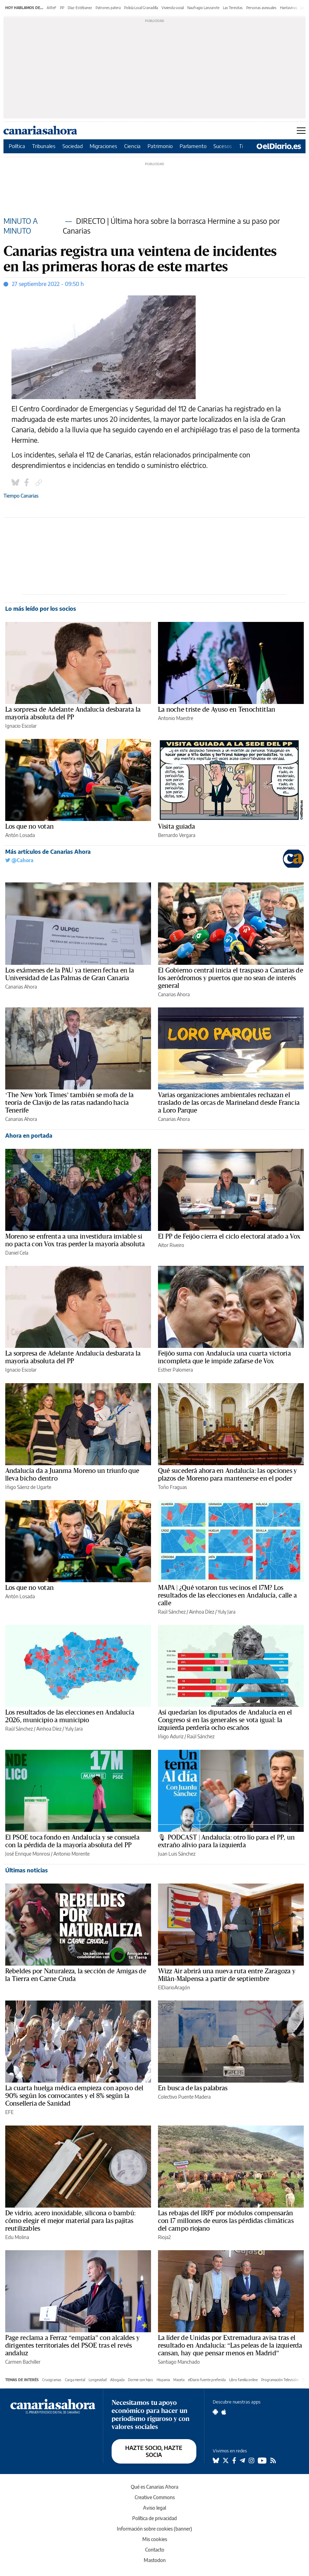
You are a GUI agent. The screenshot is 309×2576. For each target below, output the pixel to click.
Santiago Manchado (179, 2362)
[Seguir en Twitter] (226, 2460)
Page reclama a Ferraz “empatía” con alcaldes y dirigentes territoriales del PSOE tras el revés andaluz (72, 2345)
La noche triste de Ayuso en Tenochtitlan (216, 709)
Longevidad (98, 2380)
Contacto (154, 2550)
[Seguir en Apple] (223, 2412)
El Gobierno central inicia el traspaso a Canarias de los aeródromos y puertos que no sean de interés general (230, 978)
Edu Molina (17, 2237)
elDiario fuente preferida (207, 2380)
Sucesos (222, 146)
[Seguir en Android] (215, 2412)
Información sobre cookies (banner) (154, 2529)
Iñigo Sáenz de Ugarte (28, 1487)
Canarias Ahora (21, 987)
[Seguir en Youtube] (262, 2460)
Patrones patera (108, 8)
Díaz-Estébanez (80, 8)
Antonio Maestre (175, 718)
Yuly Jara (226, 1612)
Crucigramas (51, 2380)
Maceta (178, 2380)
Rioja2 (164, 2237)
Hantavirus (288, 8)
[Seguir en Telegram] (242, 2460)
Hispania (163, 2380)
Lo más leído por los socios (40, 608)
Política (17, 146)
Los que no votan (29, 826)
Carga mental (75, 2380)
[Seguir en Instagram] (251, 2460)
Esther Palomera (175, 1370)
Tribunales (43, 146)
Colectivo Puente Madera (184, 2097)
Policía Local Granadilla (141, 8)
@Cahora (19, 860)
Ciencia (132, 146)
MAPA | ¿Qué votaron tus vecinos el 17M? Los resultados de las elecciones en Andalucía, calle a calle (227, 1595)
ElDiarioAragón (174, 1987)
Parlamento (193, 146)
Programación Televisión (280, 2380)
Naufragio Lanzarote (203, 8)
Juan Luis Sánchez (176, 1854)
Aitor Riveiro (171, 1245)
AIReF (51, 8)
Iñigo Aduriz (170, 1736)
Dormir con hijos (140, 2380)
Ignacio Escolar (21, 726)
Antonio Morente (71, 1854)
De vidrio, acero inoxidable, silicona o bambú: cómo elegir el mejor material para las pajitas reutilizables (70, 2221)
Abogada (117, 2380)
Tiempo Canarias (20, 496)
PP (62, 8)
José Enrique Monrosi (27, 1854)
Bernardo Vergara (176, 835)
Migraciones (103, 146)
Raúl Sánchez (172, 1612)
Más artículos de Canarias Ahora (48, 851)
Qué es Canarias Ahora (154, 2487)
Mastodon (155, 2560)
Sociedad (72, 146)
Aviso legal (154, 2508)
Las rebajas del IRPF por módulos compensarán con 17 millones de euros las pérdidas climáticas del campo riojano (226, 2221)
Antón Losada (20, 835)
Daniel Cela (16, 1253)
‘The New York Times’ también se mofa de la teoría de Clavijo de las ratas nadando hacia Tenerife (69, 1103)
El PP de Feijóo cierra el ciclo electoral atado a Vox (229, 1236)
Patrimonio (160, 146)
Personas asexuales (261, 8)
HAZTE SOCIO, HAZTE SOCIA (153, 2451)
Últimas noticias (26, 1870)
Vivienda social (172, 8)
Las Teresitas (233, 8)
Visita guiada (176, 826)
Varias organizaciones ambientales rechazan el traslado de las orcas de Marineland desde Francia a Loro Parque (229, 1103)
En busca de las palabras (193, 2088)
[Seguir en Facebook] (234, 2460)
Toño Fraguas (172, 1487)
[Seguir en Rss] (273, 2460)
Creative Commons (155, 2497)
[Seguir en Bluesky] (216, 2460)
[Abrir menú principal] (301, 130)
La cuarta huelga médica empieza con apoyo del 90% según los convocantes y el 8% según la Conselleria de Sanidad (74, 2096)
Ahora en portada (28, 1135)
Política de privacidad (154, 2518)
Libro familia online (243, 2380)
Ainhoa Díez (201, 1612)
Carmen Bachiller (22, 2362)
